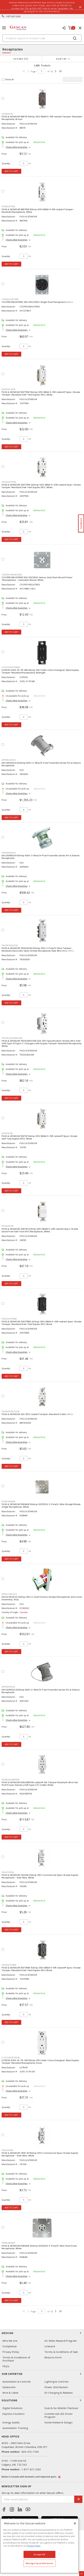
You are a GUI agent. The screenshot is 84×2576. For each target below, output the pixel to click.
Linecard (49, 2346)
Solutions (42, 2400)
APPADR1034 (8, 1686)
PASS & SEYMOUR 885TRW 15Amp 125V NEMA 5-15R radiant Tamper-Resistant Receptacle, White (38, 210)
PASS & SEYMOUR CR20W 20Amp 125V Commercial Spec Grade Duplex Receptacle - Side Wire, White (40, 1876)
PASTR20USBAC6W (12, 1038)
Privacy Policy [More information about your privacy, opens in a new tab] (34, 2545)
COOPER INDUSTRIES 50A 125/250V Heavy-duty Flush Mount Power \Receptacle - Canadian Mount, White (37, 578)
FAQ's (5, 2366)
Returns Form (52, 2357)
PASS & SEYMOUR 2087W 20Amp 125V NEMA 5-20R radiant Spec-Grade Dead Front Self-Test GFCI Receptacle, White (40, 1230)
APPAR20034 (9, 760)
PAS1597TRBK (9, 1965)
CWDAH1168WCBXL (12, 574)
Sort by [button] (61, 59)
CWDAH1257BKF (10, 299)
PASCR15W (7, 2150)
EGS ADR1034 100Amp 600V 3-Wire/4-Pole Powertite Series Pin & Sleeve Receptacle (41, 1691)
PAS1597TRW (9, 389)
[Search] (42, 38)
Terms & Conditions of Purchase (16, 2359)
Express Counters (13, 2413)
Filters (21, 59)
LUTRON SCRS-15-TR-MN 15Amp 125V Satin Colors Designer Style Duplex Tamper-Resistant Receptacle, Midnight (40, 671)
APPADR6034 (9, 852)
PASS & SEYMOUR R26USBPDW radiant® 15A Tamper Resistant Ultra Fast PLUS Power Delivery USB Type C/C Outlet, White (40, 1783)
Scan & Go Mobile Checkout (61, 2408)
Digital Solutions (12, 2408)
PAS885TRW (8, 206)
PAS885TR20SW (10, 1411)
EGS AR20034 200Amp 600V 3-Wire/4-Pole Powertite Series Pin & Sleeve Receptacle (41, 764)
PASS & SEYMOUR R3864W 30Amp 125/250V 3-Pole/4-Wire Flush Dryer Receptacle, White (39, 2247)
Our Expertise (42, 2374)
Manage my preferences (39, 2563)
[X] (74, 2523)
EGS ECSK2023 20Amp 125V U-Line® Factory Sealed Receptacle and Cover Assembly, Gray (42, 1598)
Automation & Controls (16, 2381)
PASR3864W (8, 2242)
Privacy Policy (10, 2351)
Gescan (42, 2333)
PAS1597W (7, 1133)
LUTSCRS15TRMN (11, 667)
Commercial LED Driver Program (58, 2415)
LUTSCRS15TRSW (11, 2057)
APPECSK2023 (9, 1594)
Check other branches (16, 147)
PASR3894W (8, 1501)
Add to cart (11, 171)
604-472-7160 (30, 2451)
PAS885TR (7, 113)
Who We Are (10, 2340)
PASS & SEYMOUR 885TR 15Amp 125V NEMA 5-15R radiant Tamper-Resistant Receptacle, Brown (42, 118)
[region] (39, 2545)
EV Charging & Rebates (58, 2392)
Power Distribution (56, 2387)
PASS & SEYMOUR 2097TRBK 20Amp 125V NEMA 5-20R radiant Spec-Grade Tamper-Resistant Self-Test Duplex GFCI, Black (41, 1323)
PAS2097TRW (9, 482)
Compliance (9, 2346)
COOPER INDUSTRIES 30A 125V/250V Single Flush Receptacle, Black (37, 302)
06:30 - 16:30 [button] (73, 7)
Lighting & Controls (56, 2381)
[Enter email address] (38, 2499)
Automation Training (15, 2428)
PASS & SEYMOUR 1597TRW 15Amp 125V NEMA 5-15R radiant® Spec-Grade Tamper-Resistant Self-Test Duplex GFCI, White (41, 393)
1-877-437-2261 (13, 16)
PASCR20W (8, 1872)
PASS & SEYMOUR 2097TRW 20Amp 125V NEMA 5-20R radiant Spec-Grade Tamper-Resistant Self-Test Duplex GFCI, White (41, 486)
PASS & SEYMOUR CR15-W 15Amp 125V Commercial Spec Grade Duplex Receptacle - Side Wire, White (40, 2154)
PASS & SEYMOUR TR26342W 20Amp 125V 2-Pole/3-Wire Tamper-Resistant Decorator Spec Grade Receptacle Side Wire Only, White (38, 949)
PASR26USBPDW (10, 1779)
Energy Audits (11, 2422)
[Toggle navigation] (4, 28)
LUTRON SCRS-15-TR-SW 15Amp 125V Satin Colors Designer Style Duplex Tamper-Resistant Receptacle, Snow (40, 2061)
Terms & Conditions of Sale (61, 2351)
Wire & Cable (10, 2392)
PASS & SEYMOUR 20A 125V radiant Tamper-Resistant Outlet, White (38, 1414)
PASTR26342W (10, 945)
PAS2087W (8, 1226)
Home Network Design (58, 2422)
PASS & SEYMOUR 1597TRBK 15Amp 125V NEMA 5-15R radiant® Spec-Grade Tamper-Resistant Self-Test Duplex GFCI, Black (41, 1969)
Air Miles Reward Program (60, 2340)
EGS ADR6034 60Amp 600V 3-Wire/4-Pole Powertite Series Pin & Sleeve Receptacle (41, 857)
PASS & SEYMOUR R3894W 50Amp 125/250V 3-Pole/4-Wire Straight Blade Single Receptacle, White (41, 1505)
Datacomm (8, 2387)
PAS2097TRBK (9, 1318)
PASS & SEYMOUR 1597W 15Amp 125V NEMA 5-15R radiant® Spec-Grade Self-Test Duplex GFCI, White (39, 1137)
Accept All (39, 2554)
